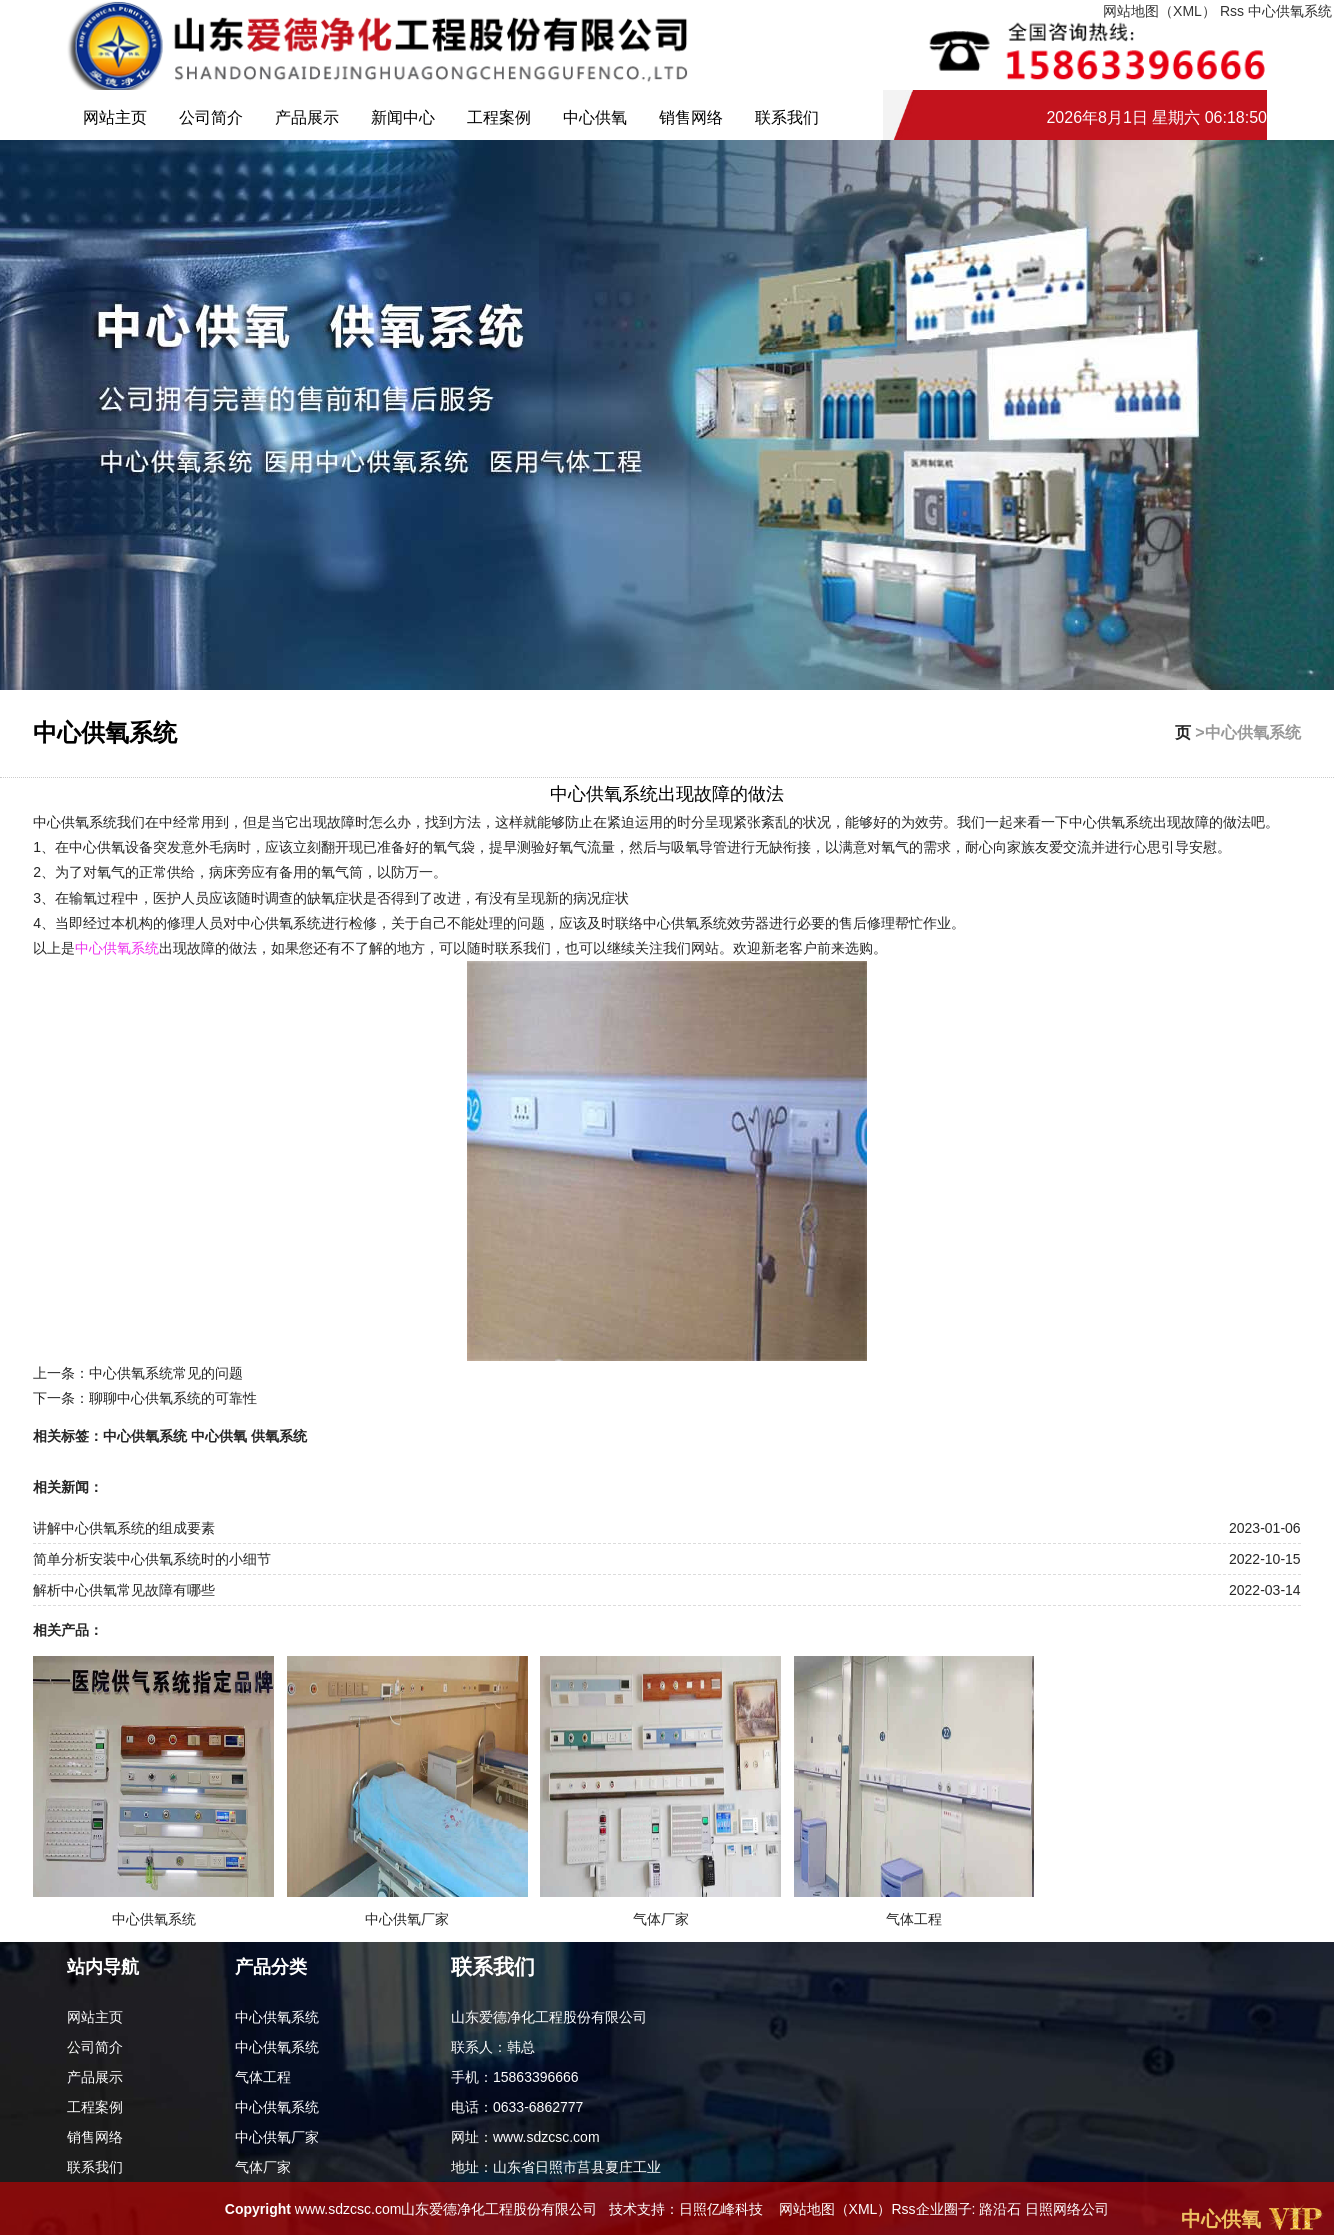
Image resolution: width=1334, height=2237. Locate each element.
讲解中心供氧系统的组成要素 (124, 1528)
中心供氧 (595, 117)
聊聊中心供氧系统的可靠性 (173, 1398)
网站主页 (115, 117)
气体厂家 (263, 2167)
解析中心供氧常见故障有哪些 (124, 1590)
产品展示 (307, 117)
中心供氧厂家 (277, 2137)
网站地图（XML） (835, 2209)
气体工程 (263, 2077)
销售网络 (691, 117)
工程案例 (499, 117)
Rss (903, 2209)
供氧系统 (279, 1436)
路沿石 (1000, 2209)
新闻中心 (403, 117)
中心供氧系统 (1290, 11)
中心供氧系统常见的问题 (166, 1373)
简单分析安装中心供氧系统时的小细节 (152, 1559)
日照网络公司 (1067, 2209)
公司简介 (211, 117)
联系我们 (787, 117)
